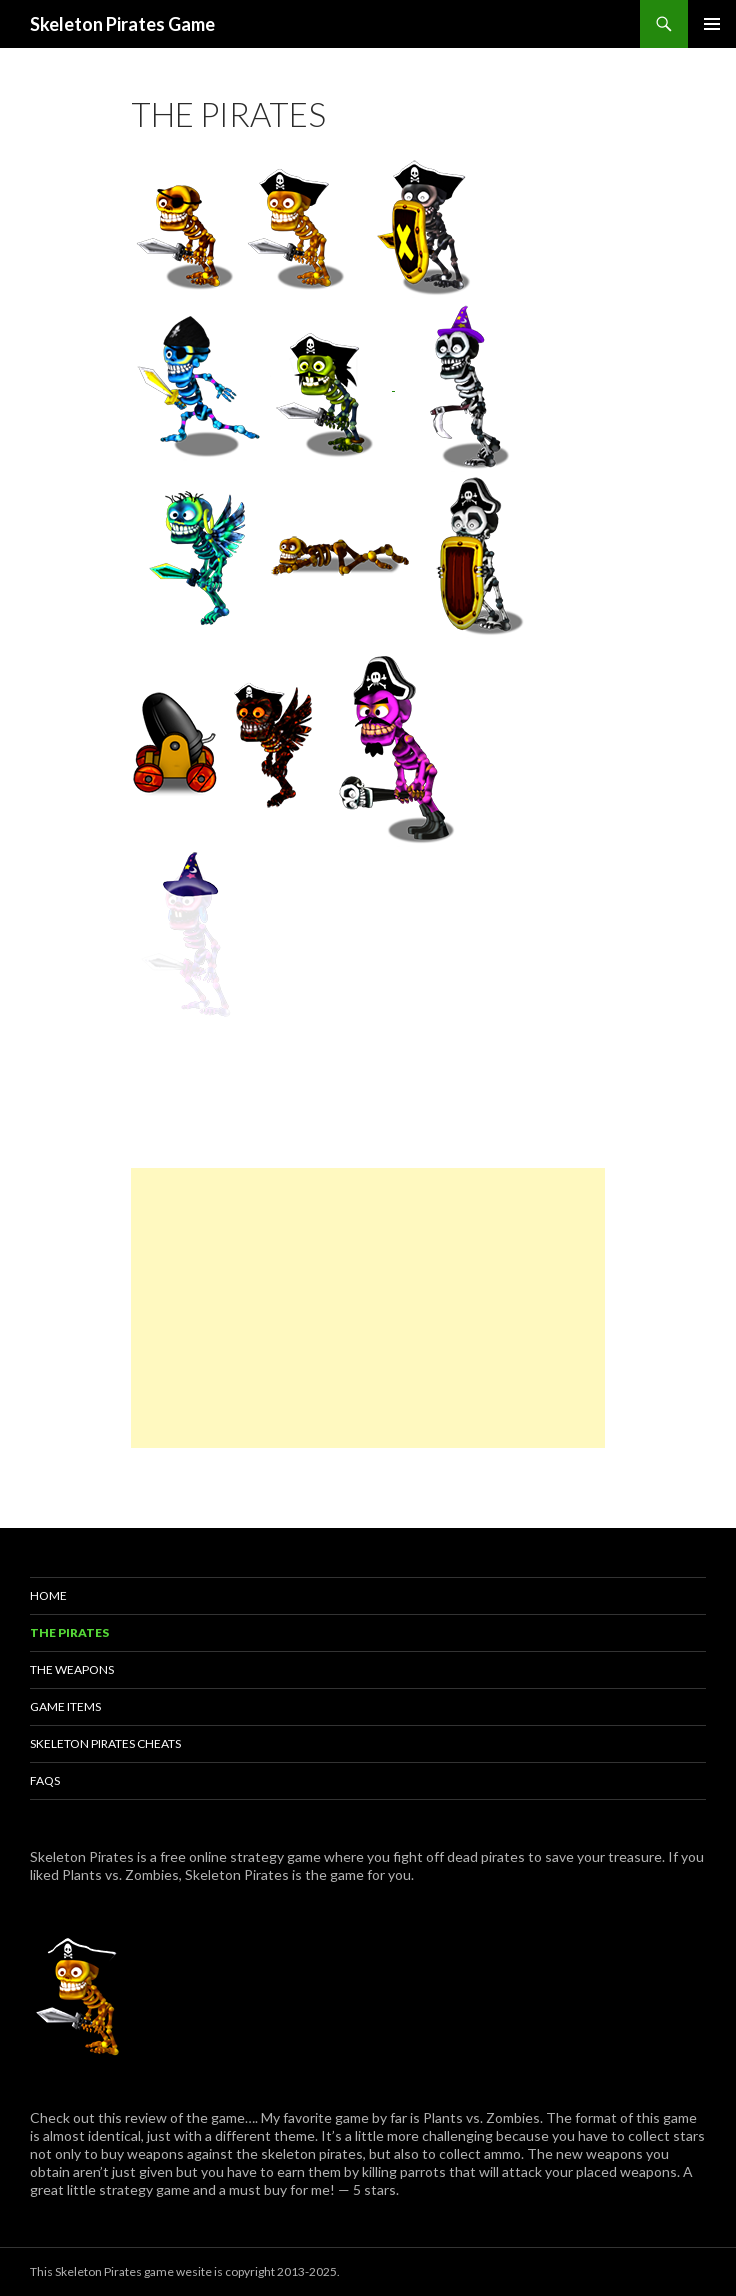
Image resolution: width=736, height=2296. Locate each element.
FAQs (45, 1780)
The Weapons (72, 1669)
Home (48, 1595)
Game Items (65, 1706)
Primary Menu (712, 24)
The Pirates (69, 1632)
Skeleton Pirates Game (122, 24)
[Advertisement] (368, 1308)
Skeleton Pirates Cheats (105, 1743)
